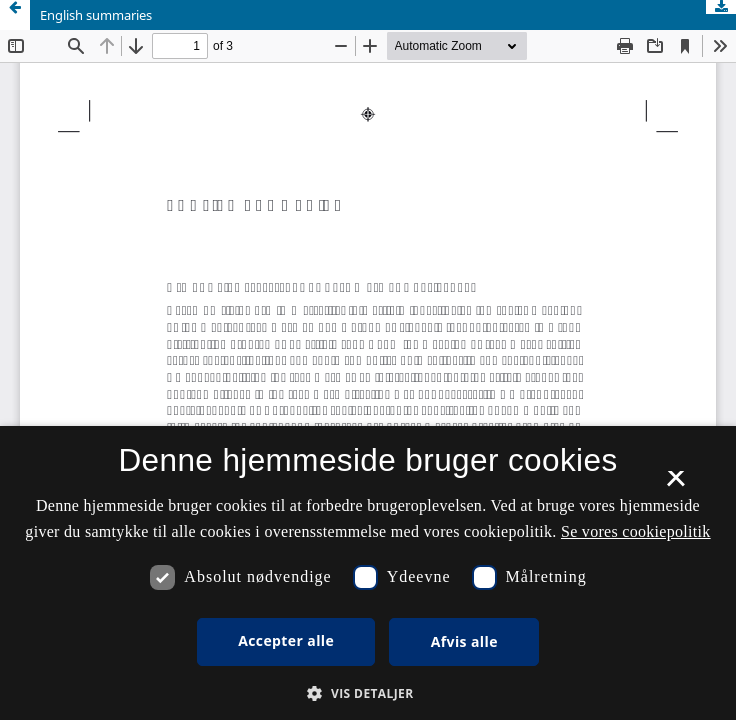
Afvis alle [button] (464, 641)
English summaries (96, 15)
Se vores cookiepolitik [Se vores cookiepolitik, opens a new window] (636, 531)
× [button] (675, 485)
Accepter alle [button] (286, 640)
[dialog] (368, 573)
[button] (367, 693)
